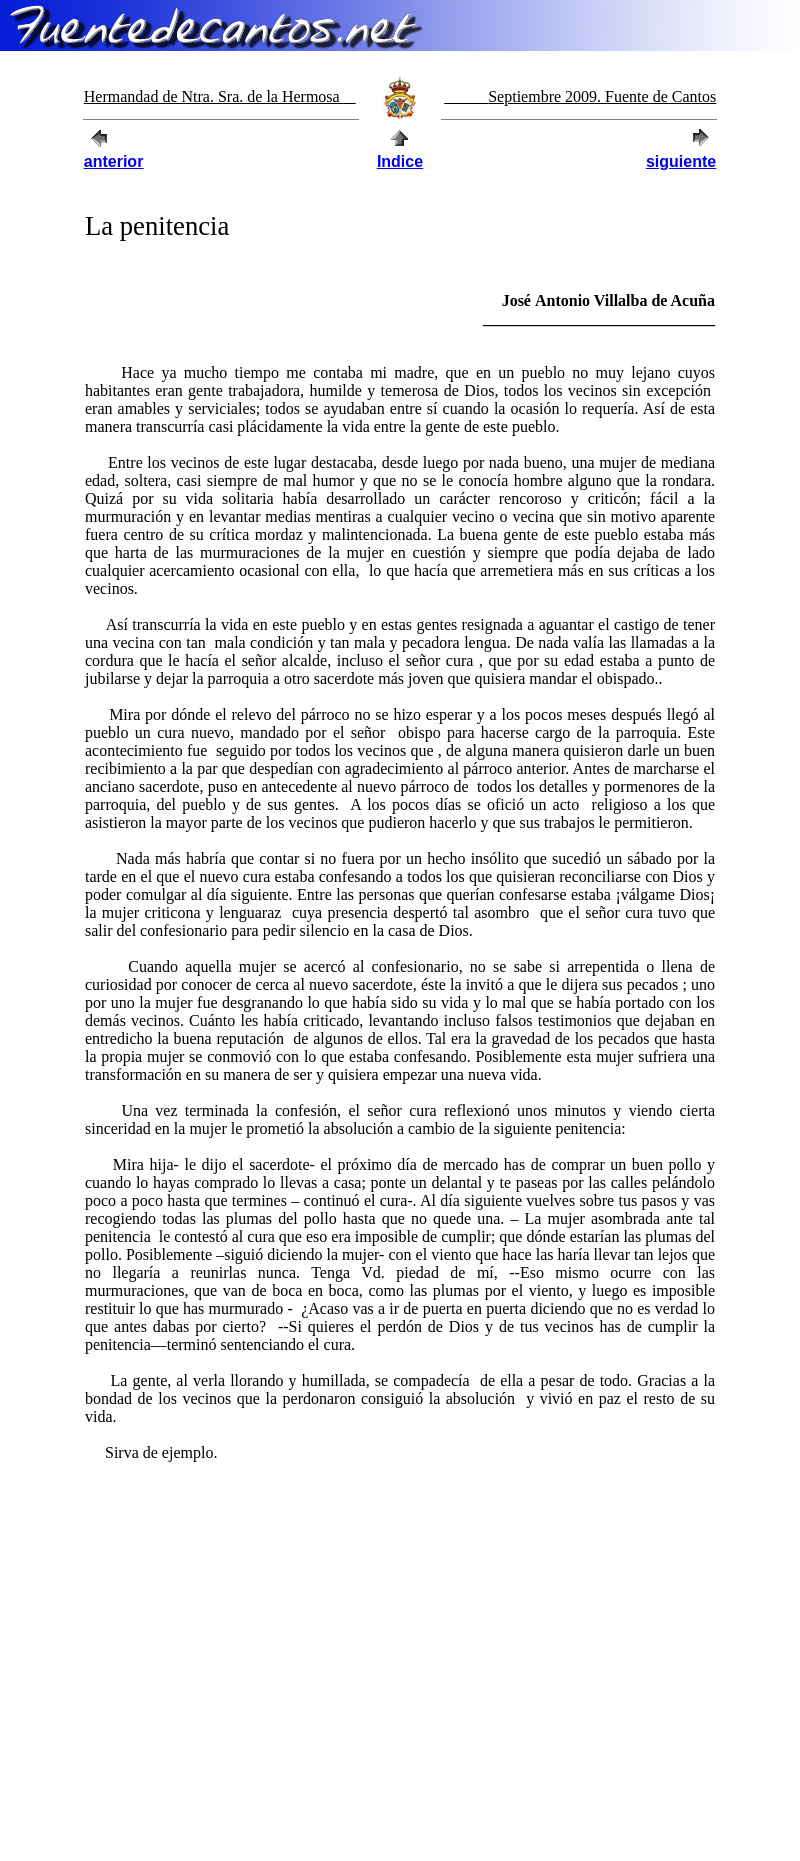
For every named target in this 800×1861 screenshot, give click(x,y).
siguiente (681, 161)
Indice (400, 161)
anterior (114, 161)
